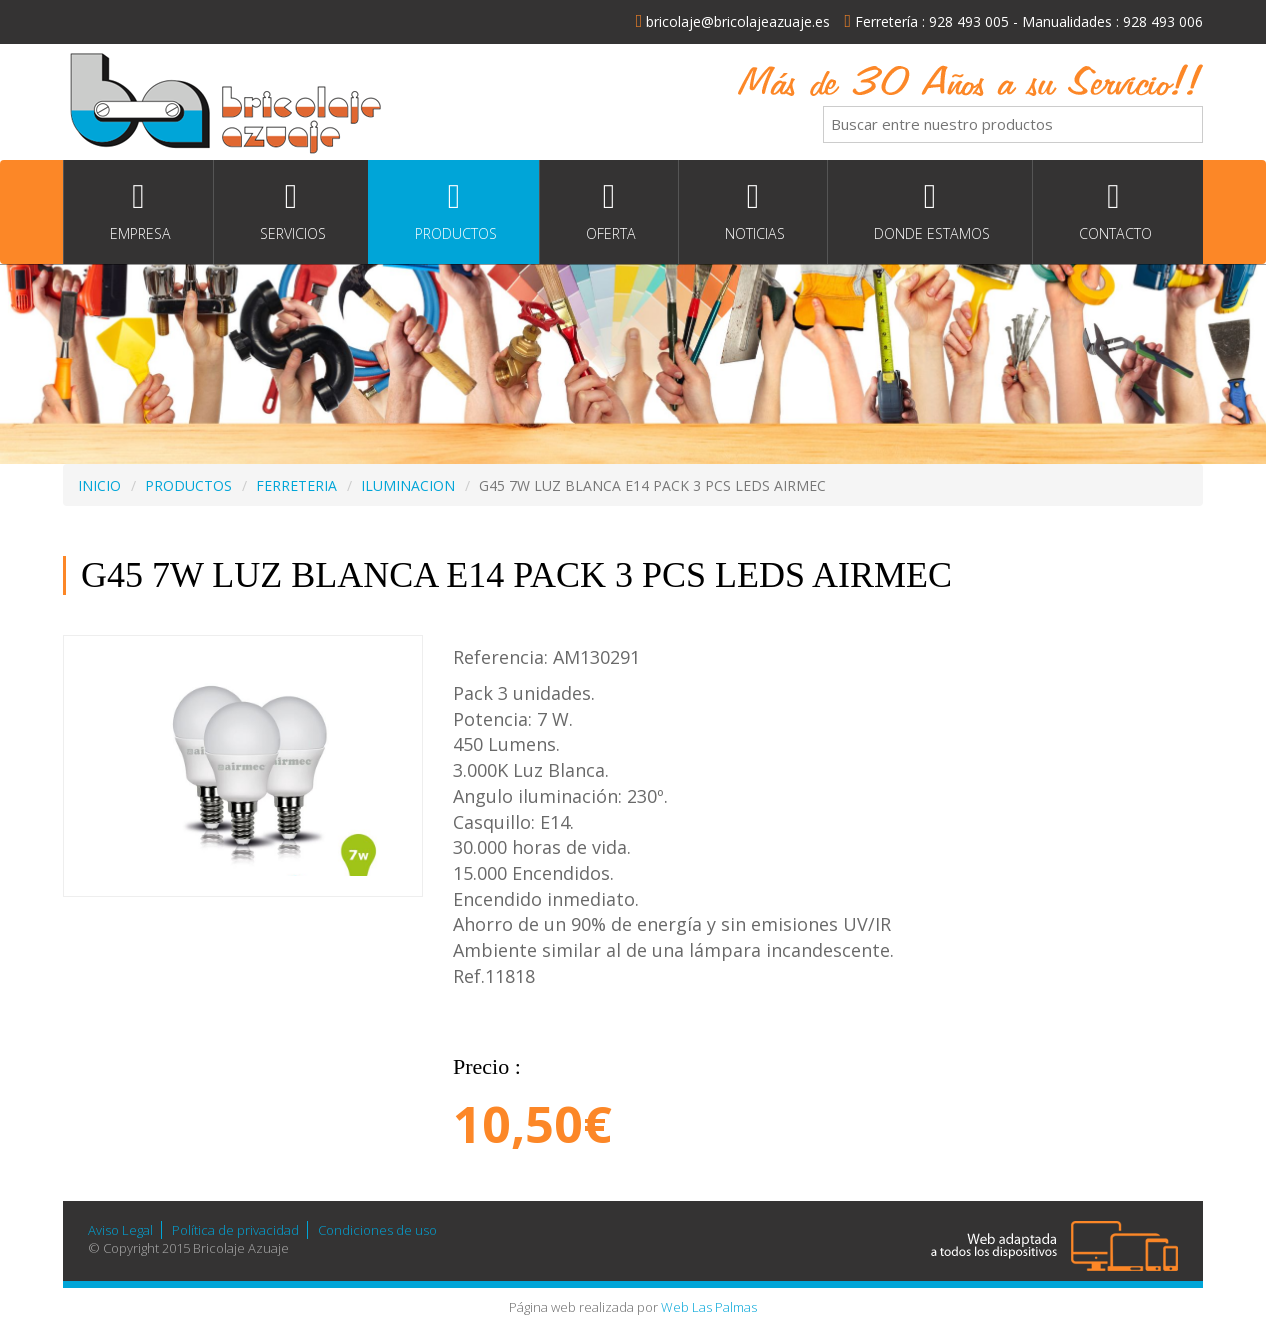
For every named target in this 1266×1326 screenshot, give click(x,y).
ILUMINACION (408, 485)
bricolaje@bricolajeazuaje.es (733, 21)
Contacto (1113, 211)
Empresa (138, 211)
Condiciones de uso (377, 1230)
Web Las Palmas (709, 1307)
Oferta (609, 211)
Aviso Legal (120, 1230)
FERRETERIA (296, 485)
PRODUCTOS (188, 485)
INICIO (99, 485)
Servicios (291, 211)
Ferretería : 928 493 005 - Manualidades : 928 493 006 (1023, 21)
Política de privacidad (235, 1230)
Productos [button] (454, 211)
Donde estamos (930, 211)
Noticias (753, 211)
